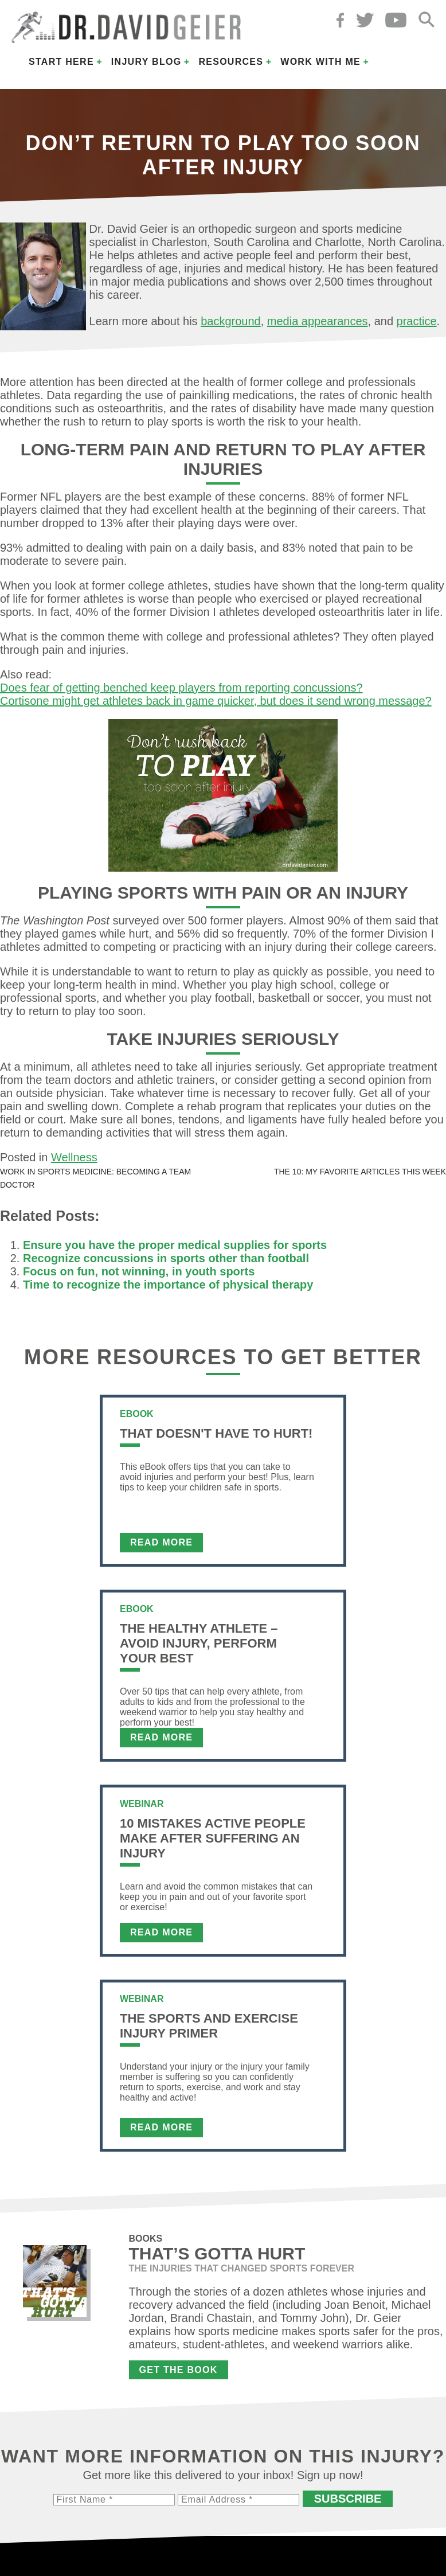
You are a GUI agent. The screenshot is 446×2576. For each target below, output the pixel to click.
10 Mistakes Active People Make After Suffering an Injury (213, 1838)
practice (417, 321)
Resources (230, 62)
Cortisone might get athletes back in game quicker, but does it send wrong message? (216, 700)
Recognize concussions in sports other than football (166, 1258)
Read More (161, 1542)
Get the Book (178, 2370)
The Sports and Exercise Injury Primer (209, 2025)
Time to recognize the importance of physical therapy (168, 1284)
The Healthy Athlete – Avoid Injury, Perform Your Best (198, 1643)
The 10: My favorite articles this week (360, 1171)
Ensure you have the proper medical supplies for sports (175, 1245)
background (231, 321)
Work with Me (320, 62)
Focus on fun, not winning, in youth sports (139, 1271)
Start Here (61, 62)
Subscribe (348, 2498)
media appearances (317, 321)
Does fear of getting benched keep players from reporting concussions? (181, 687)
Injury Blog (146, 62)
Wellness (74, 1157)
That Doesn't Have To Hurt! (216, 1433)
